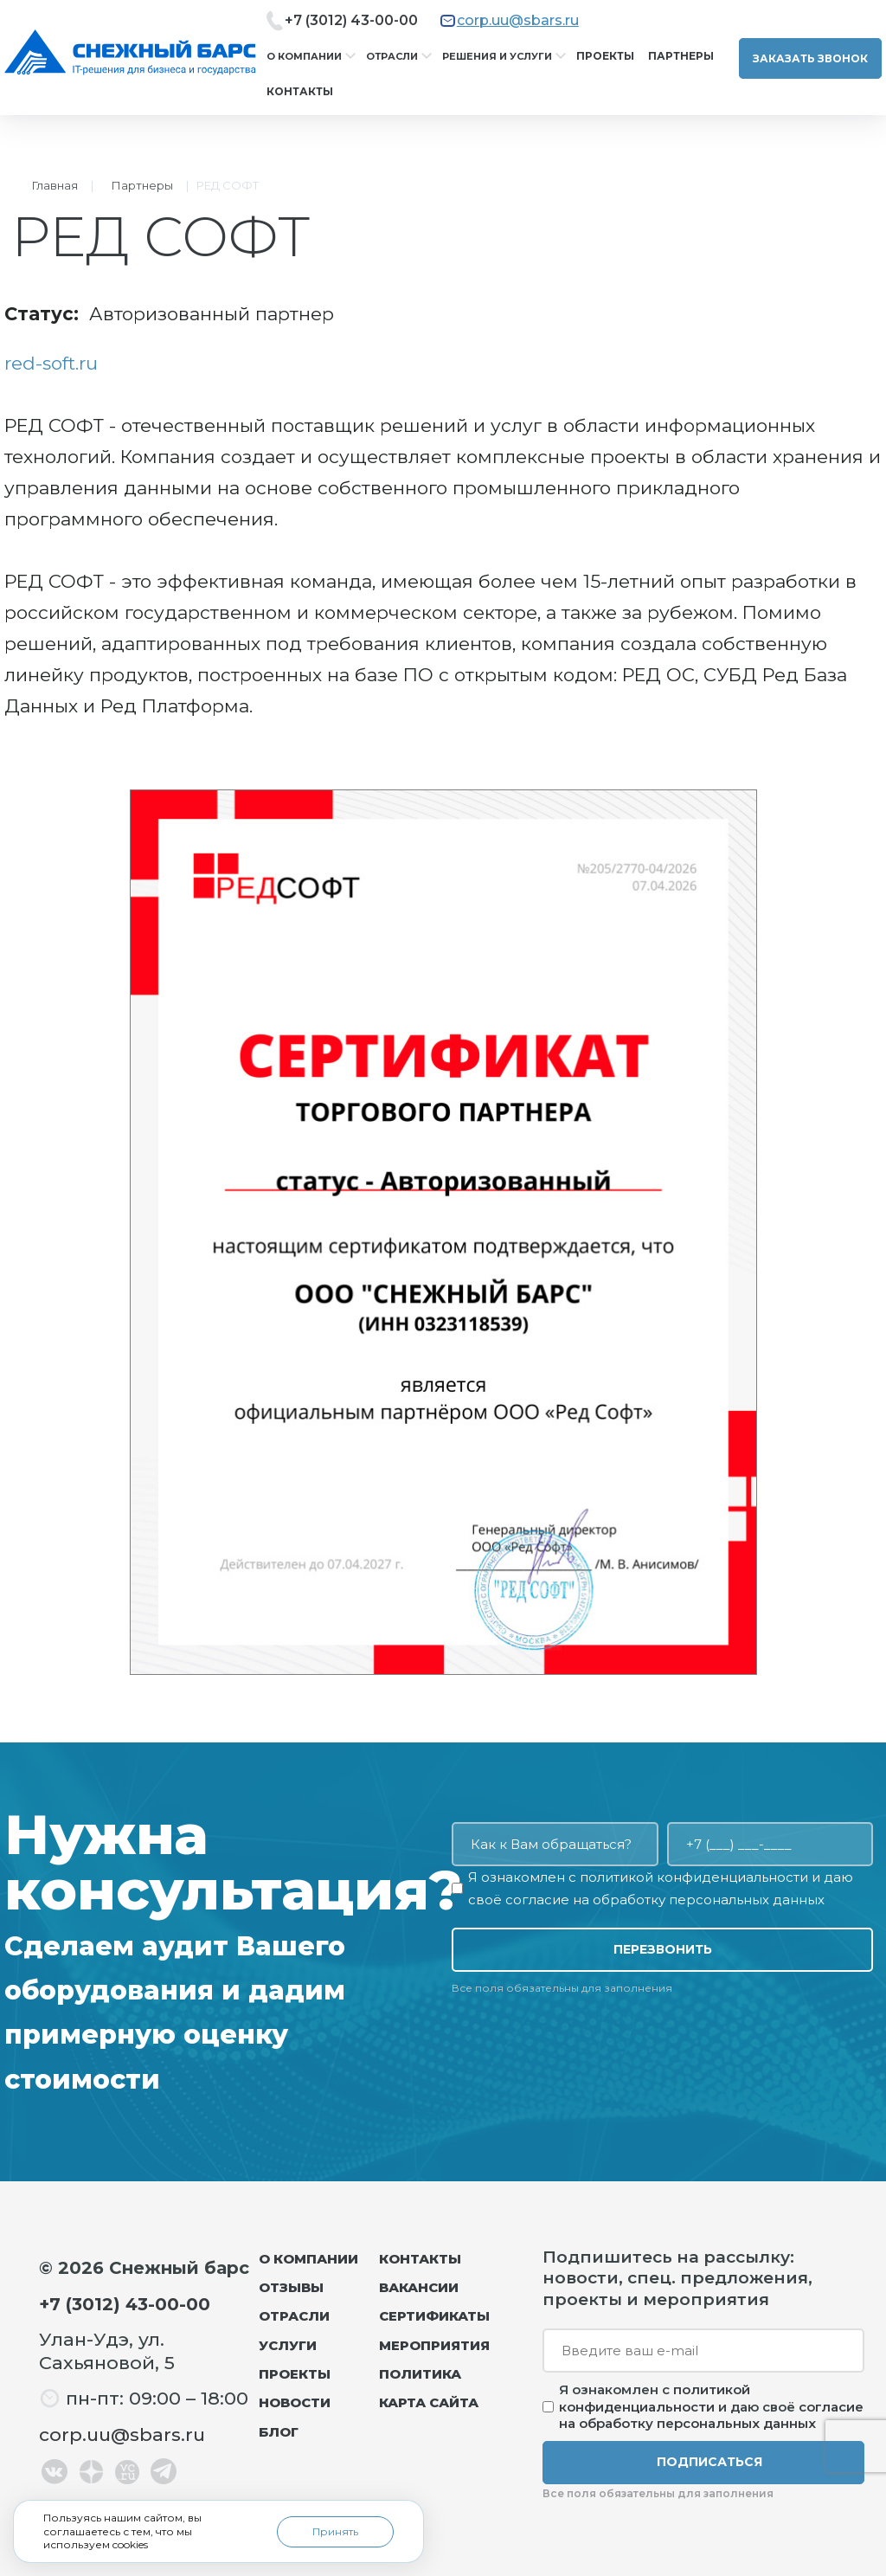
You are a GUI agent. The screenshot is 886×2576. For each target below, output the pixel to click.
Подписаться (709, 2462)
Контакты (299, 91)
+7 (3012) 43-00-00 (351, 20)
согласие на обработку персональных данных (665, 1899)
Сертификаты (434, 2316)
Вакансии (419, 2287)
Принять (335, 2531)
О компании (304, 56)
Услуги (288, 2345)
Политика (420, 2374)
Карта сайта (428, 2402)
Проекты (605, 55)
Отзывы (291, 2287)
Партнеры (681, 55)
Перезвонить (662, 1949)
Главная (55, 185)
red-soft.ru (51, 363)
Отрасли (392, 56)
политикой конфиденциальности (694, 1877)
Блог (279, 2432)
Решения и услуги (497, 56)
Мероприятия (434, 2345)
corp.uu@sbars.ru (518, 20)
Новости (295, 2402)
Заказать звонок (810, 58)
